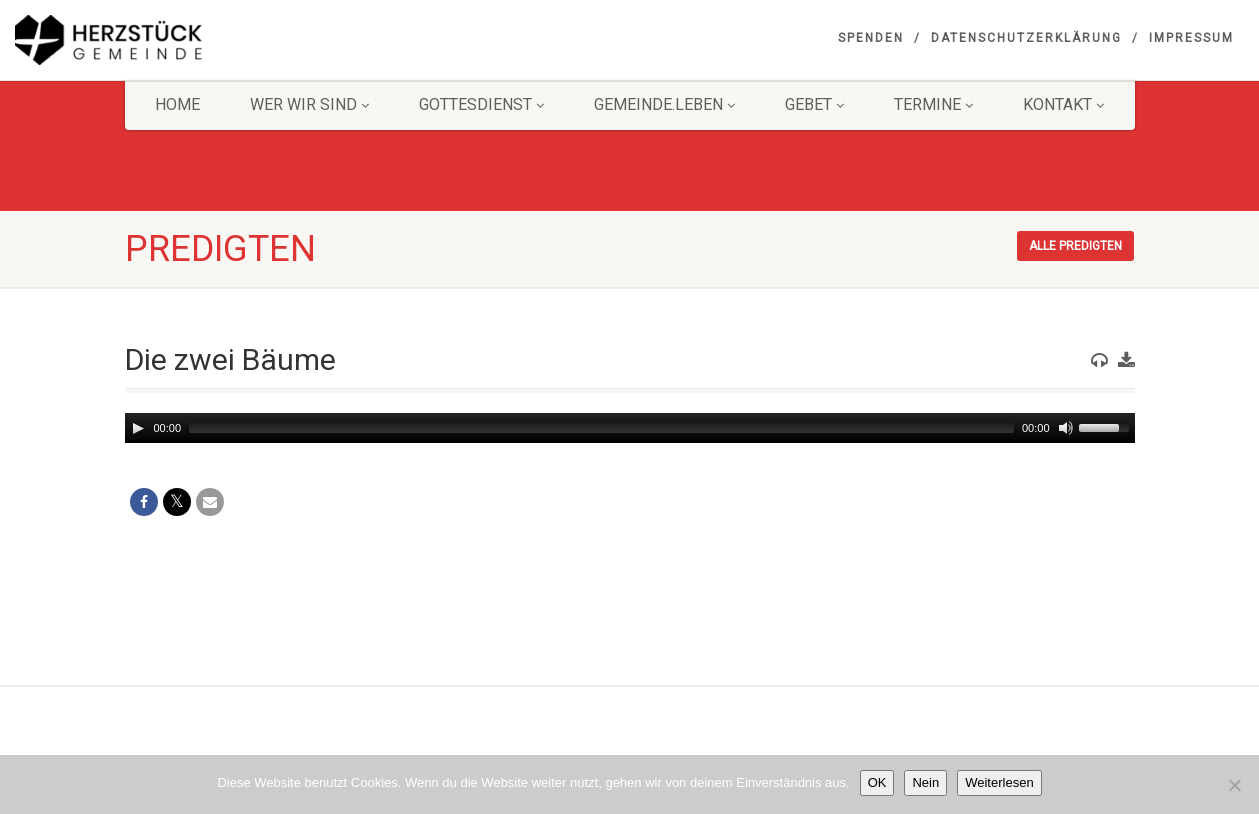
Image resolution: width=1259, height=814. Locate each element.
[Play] (138, 428)
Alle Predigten (1075, 246)
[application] (630, 428)
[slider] (601, 428)
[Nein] (1234, 785)
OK (877, 782)
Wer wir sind (309, 104)
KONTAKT (1063, 104)
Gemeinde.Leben (664, 104)
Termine (933, 104)
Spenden (871, 38)
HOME (177, 104)
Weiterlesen (999, 782)
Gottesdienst (481, 104)
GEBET (814, 104)
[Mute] (1066, 428)
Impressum (1191, 38)
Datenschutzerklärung (1026, 38)
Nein (925, 782)
